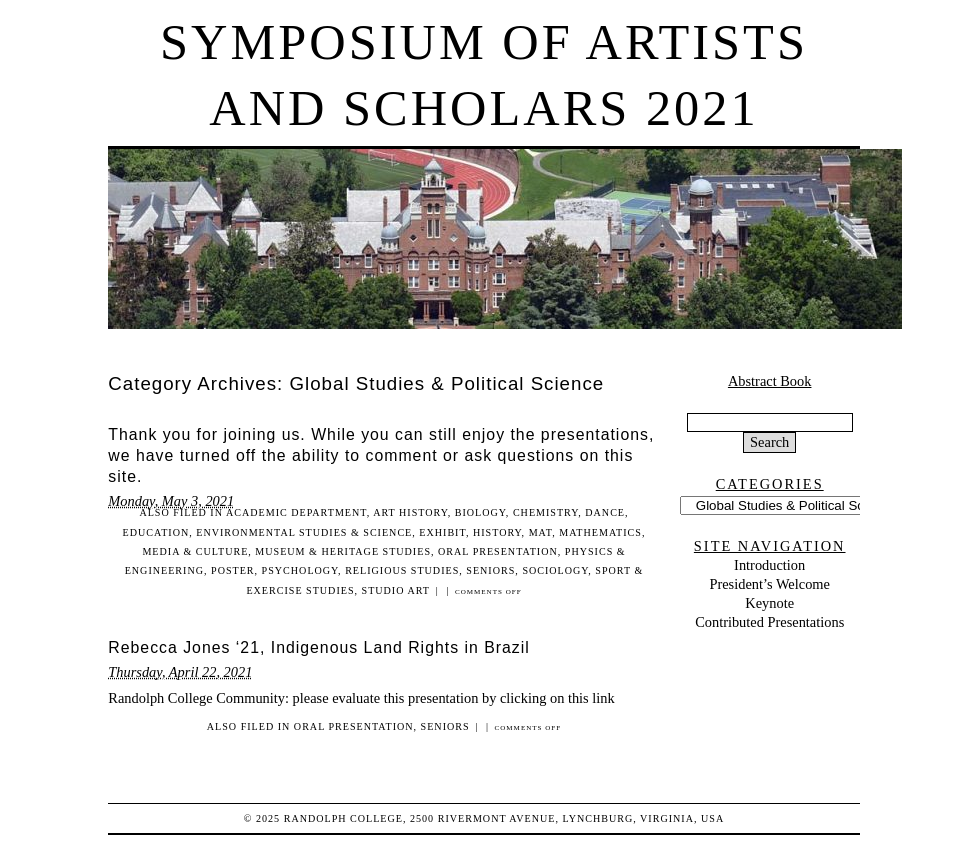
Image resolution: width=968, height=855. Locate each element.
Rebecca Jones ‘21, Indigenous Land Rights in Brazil (318, 647)
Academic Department (296, 512)
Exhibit (442, 532)
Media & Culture (195, 551)
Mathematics (600, 532)
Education (156, 532)
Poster (233, 570)
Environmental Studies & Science (304, 532)
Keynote (769, 603)
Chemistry (545, 512)
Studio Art (396, 590)
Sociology (555, 570)
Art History (410, 512)
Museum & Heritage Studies (343, 551)
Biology (480, 512)
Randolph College (343, 818)
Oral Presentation (498, 551)
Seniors (490, 570)
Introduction (769, 565)
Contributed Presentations (769, 622)
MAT (541, 532)
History (497, 532)
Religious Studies (402, 570)
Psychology (300, 570)
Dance (605, 512)
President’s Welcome (769, 584)
